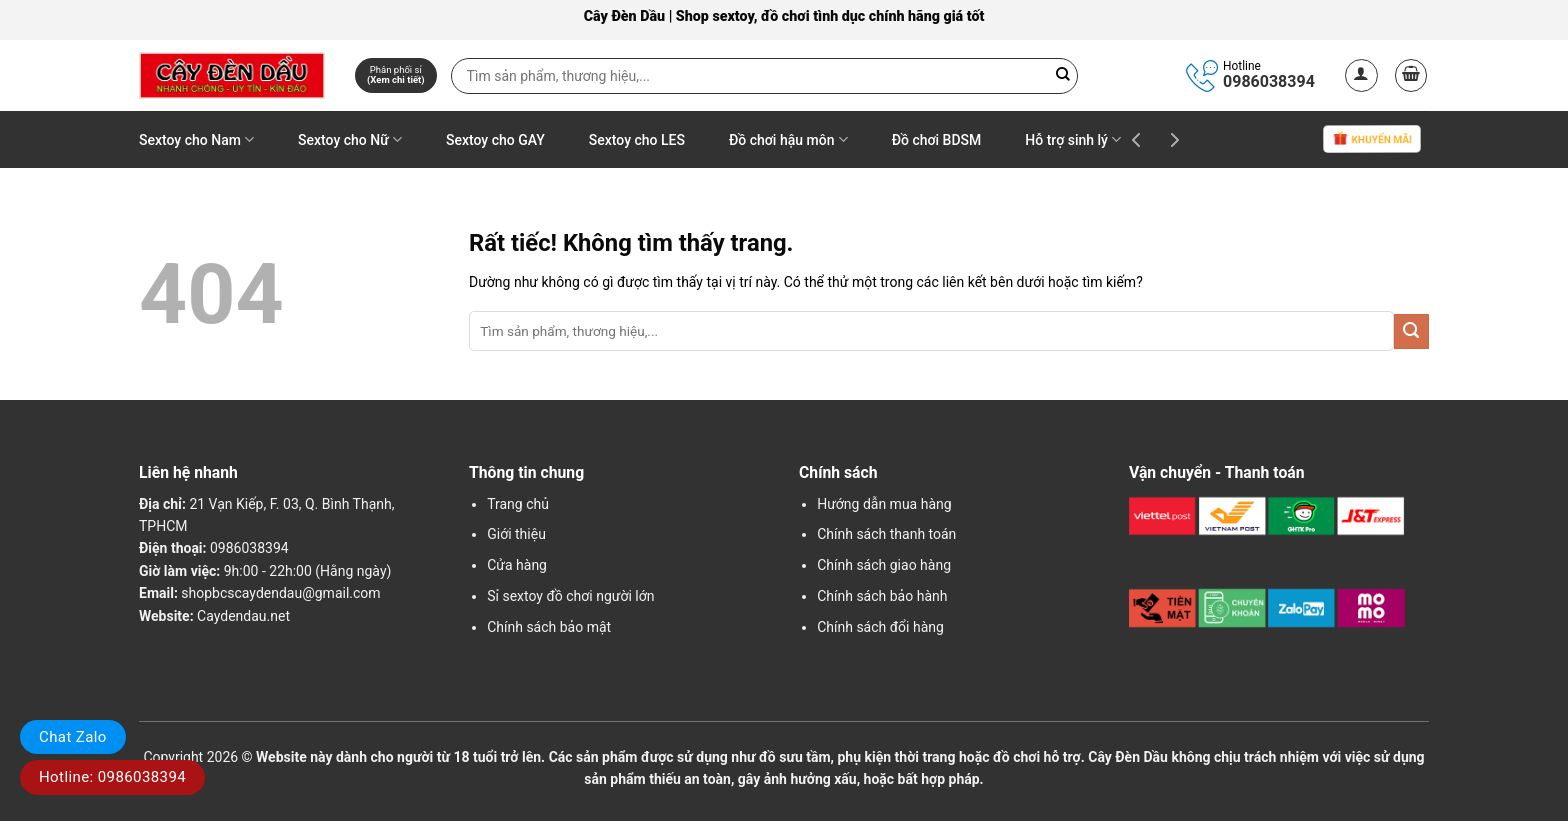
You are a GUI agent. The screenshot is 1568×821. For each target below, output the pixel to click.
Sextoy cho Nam (196, 139)
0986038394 (1269, 81)
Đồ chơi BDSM (937, 140)
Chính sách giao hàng (884, 565)
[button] (1361, 75)
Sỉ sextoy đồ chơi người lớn (570, 596)
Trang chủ (518, 504)
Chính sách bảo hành (882, 596)
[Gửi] (1411, 331)
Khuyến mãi (1372, 140)
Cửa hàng (517, 565)
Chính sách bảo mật (549, 627)
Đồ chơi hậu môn (788, 139)
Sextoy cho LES (637, 140)
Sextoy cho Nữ (350, 139)
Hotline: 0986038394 (112, 777)
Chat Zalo (73, 737)
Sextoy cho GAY (495, 140)
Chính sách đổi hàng (880, 627)
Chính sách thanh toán (886, 534)
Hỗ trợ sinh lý (1073, 139)
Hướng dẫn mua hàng (884, 504)
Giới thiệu (516, 534)
